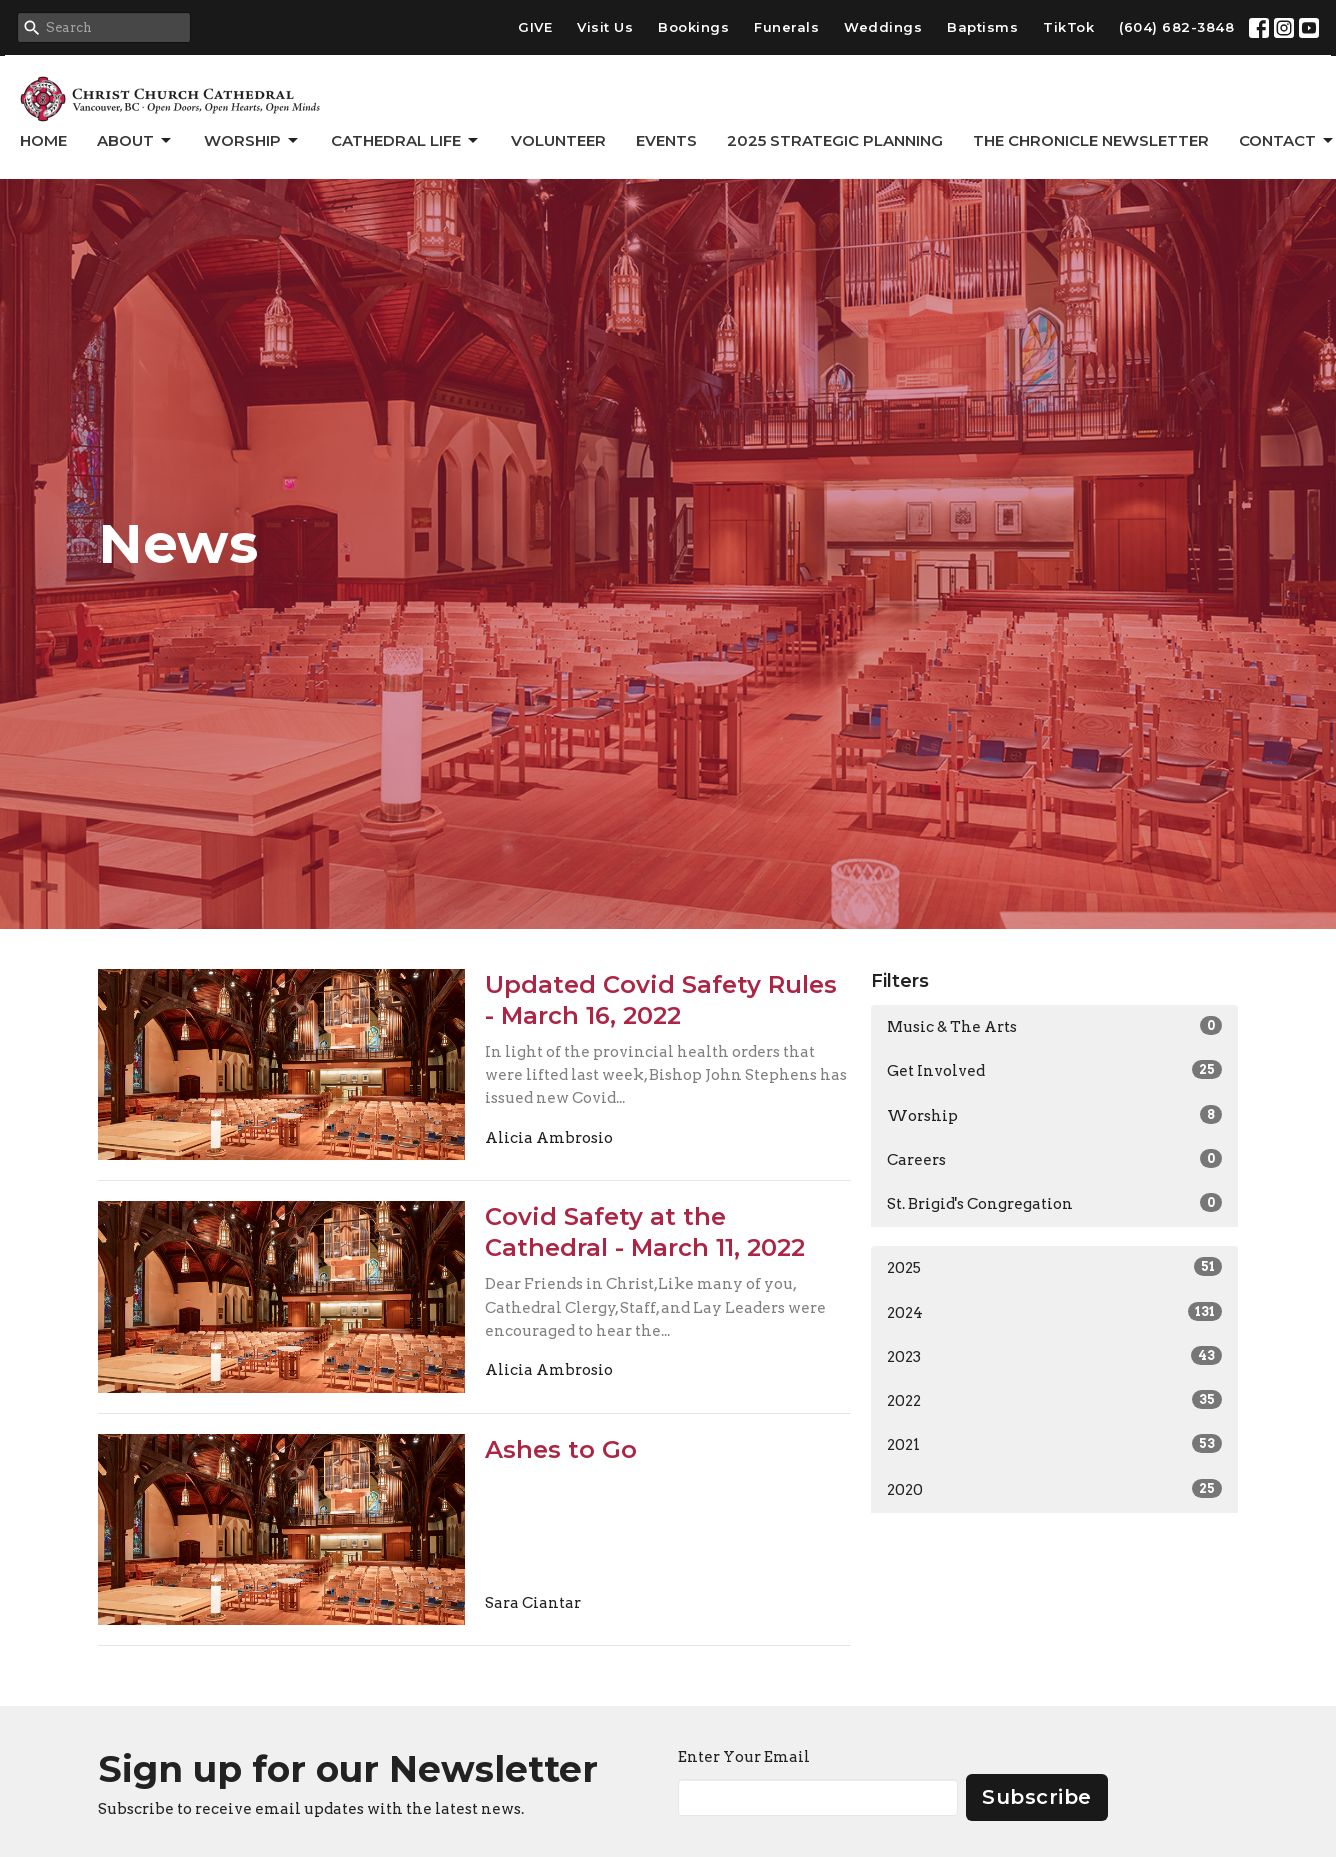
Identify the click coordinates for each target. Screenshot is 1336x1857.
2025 (1054, 1267)
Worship (252, 141)
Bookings (693, 27)
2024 (1054, 1312)
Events (666, 140)
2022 (1054, 1400)
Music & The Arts (1054, 1026)
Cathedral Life (406, 141)
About (135, 141)
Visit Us (605, 27)
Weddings (883, 27)
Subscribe (1037, 1797)
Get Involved (1054, 1070)
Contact (1287, 141)
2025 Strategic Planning (835, 140)
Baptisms (982, 27)
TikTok (1068, 27)
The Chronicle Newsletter (1091, 140)
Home (43, 140)
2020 (1054, 1489)
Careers (1054, 1159)
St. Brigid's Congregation (1054, 1203)
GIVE (535, 27)
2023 (1054, 1356)
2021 (1054, 1444)
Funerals (786, 27)
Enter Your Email (744, 1757)
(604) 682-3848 (1176, 27)
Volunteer (558, 140)
